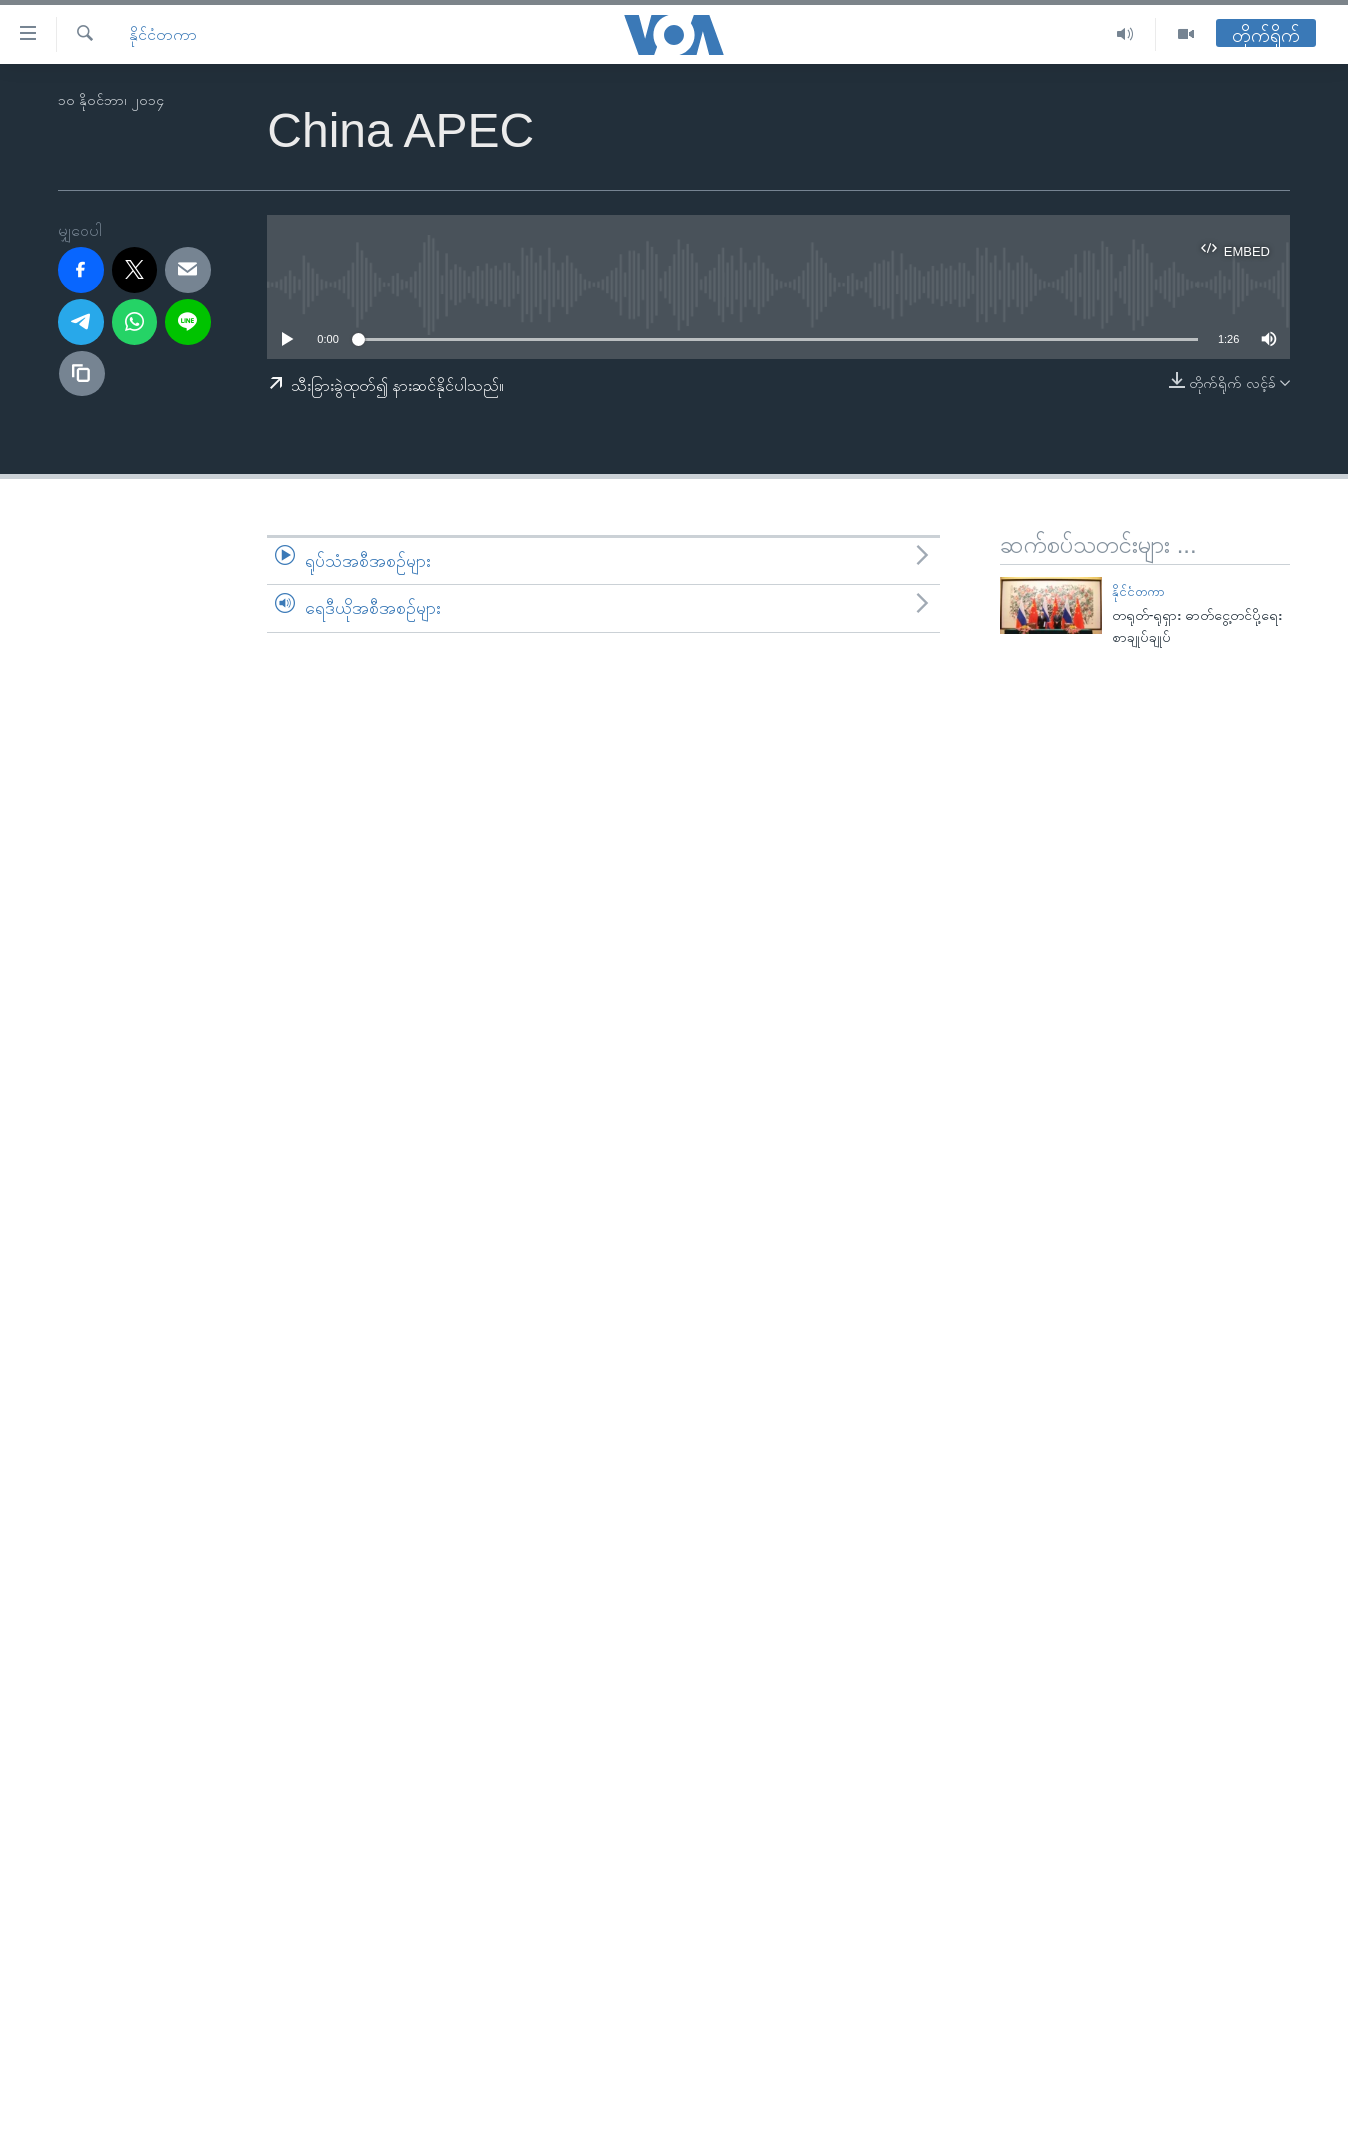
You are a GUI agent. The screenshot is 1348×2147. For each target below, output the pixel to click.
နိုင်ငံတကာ (163, 34)
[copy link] (82, 374)
